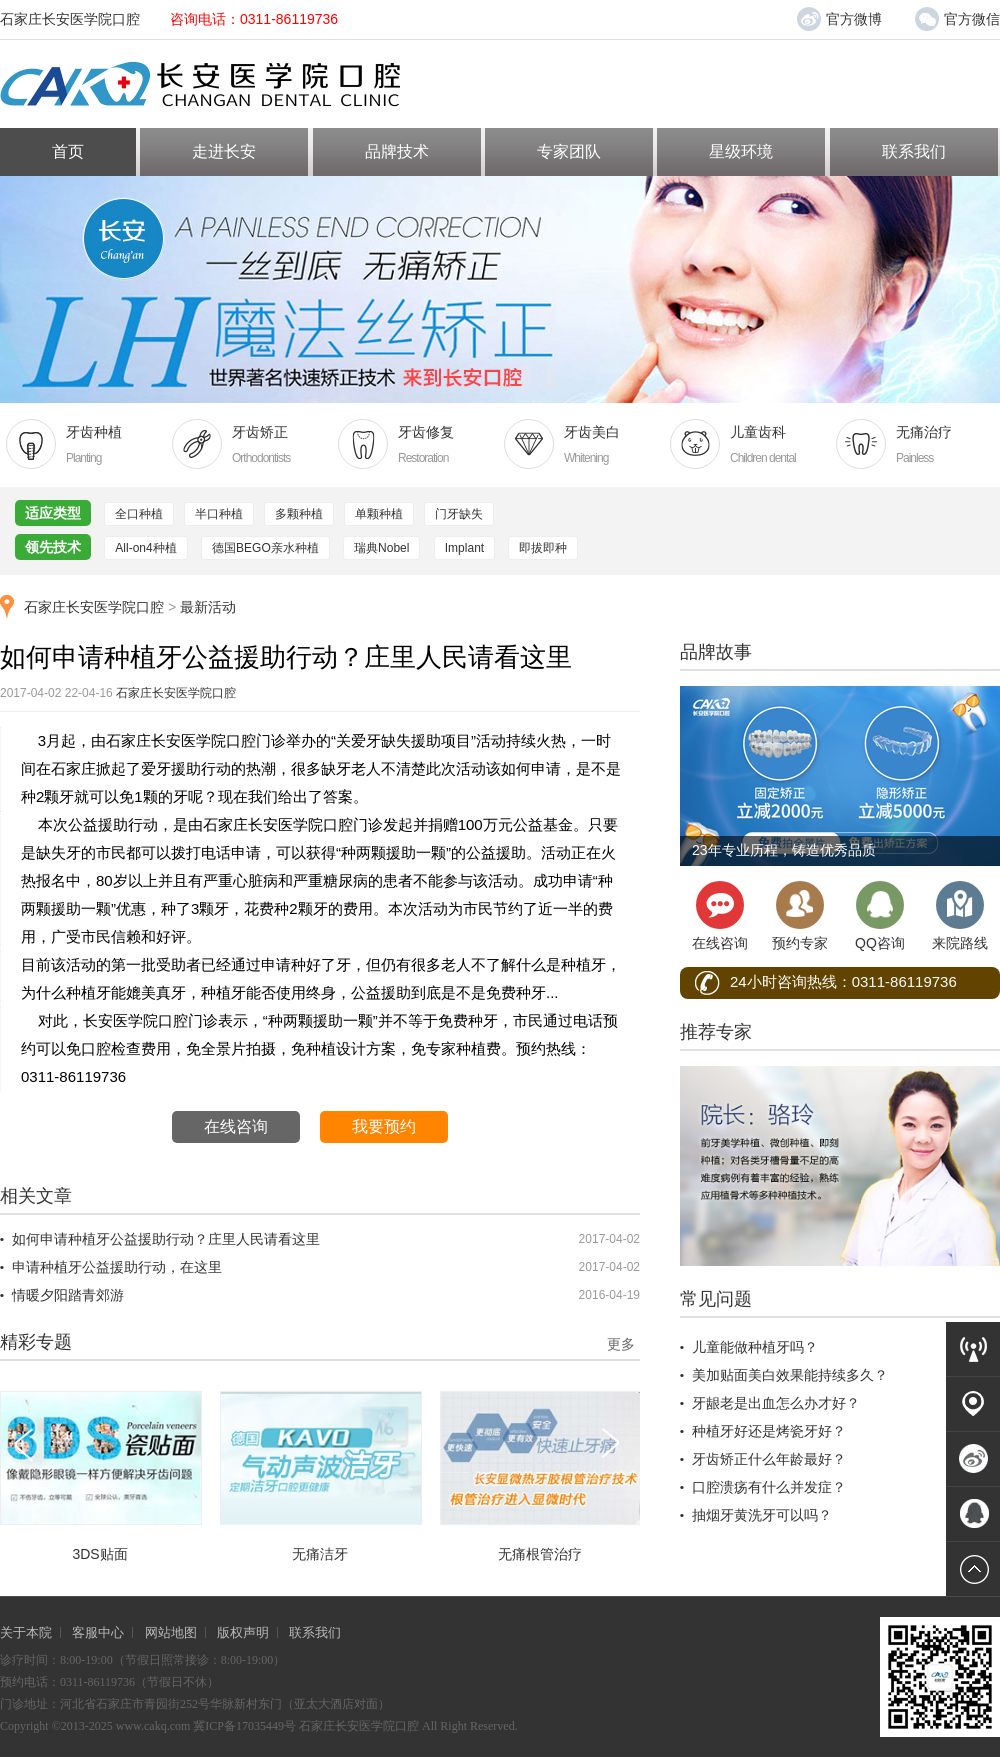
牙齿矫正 (248, 445)
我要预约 (384, 1126)
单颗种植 (379, 514)
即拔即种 (543, 548)
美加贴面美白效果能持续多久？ (790, 1375)
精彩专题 (36, 1342)
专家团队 (569, 151)
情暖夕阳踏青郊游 (68, 1295)
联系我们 (914, 151)
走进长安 (224, 151)
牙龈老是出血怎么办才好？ (776, 1403)
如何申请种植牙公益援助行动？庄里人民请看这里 (166, 1239)
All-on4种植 (145, 548)
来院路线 (960, 916)
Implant (464, 548)
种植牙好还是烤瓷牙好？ (769, 1431)
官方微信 (957, 15)
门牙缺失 (459, 514)
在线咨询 (236, 1126)
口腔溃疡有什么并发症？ (769, 1487)
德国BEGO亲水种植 (265, 548)
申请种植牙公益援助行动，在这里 (117, 1267)
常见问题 (716, 1299)
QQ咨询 (880, 916)
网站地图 (171, 1632)
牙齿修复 (414, 445)
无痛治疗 (912, 445)
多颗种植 (299, 514)
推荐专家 (716, 1032)
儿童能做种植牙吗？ (755, 1347)
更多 (621, 1344)
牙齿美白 (580, 445)
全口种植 (139, 514)
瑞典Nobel (381, 548)
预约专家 (800, 916)
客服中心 (98, 1632)
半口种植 (219, 514)
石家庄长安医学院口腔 (94, 607)
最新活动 (208, 607)
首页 (68, 151)
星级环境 (741, 151)
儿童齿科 (746, 445)
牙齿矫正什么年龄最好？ (769, 1459)
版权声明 (243, 1632)
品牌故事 (716, 652)
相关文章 (36, 1196)
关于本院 (26, 1632)
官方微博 (839, 19)
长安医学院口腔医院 (226, 84)
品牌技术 (397, 151)
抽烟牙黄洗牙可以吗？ (762, 1515)
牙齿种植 (82, 445)
